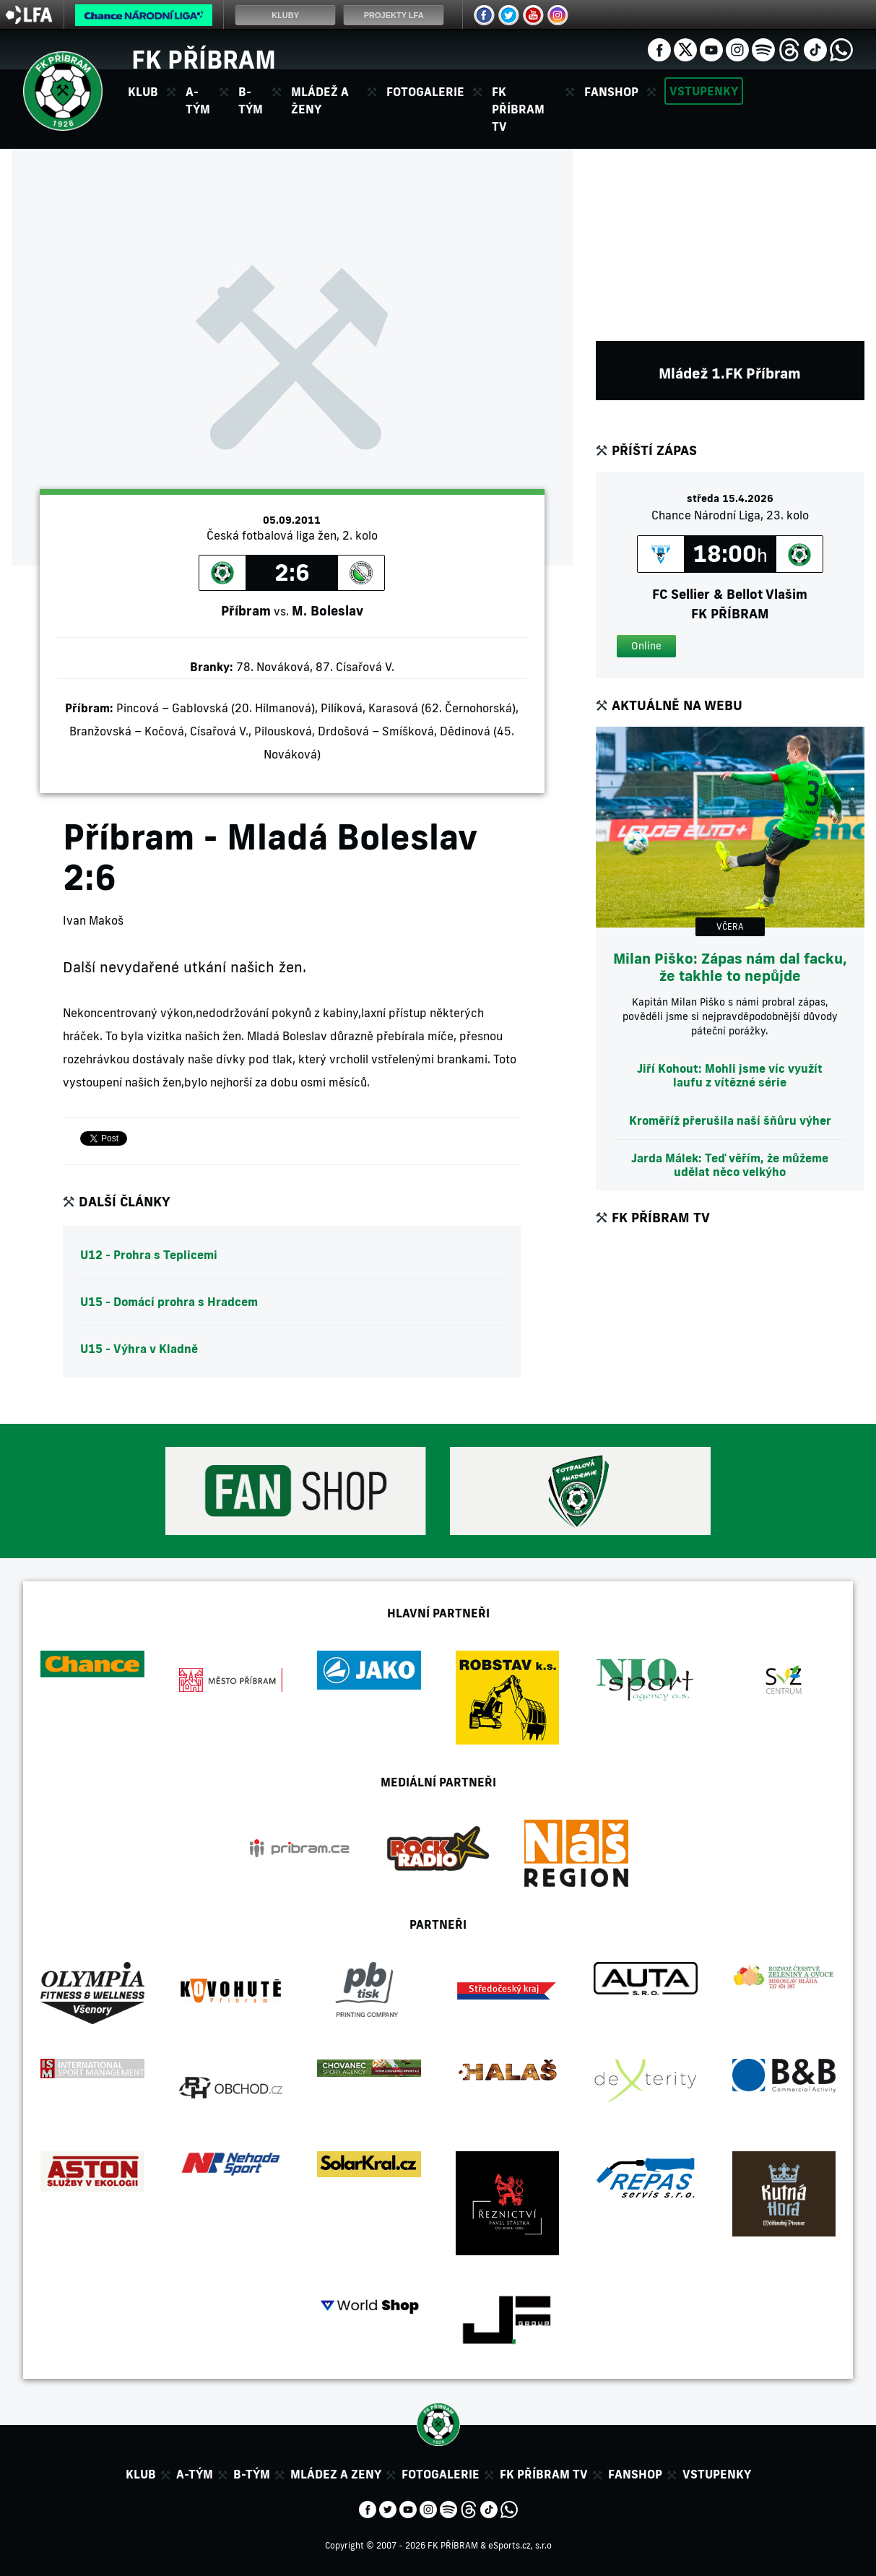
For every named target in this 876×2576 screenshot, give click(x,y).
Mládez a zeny (335, 2474)
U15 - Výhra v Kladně (139, 1348)
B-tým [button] (250, 100)
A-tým (194, 2474)
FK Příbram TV (518, 109)
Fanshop (611, 92)
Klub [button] (143, 92)
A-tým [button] (198, 100)
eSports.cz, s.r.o (520, 2545)
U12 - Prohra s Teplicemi (148, 1255)
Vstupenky (703, 91)
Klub (141, 2474)
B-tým (251, 2474)
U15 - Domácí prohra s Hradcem (169, 1302)
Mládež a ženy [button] (320, 100)
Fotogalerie (425, 92)
